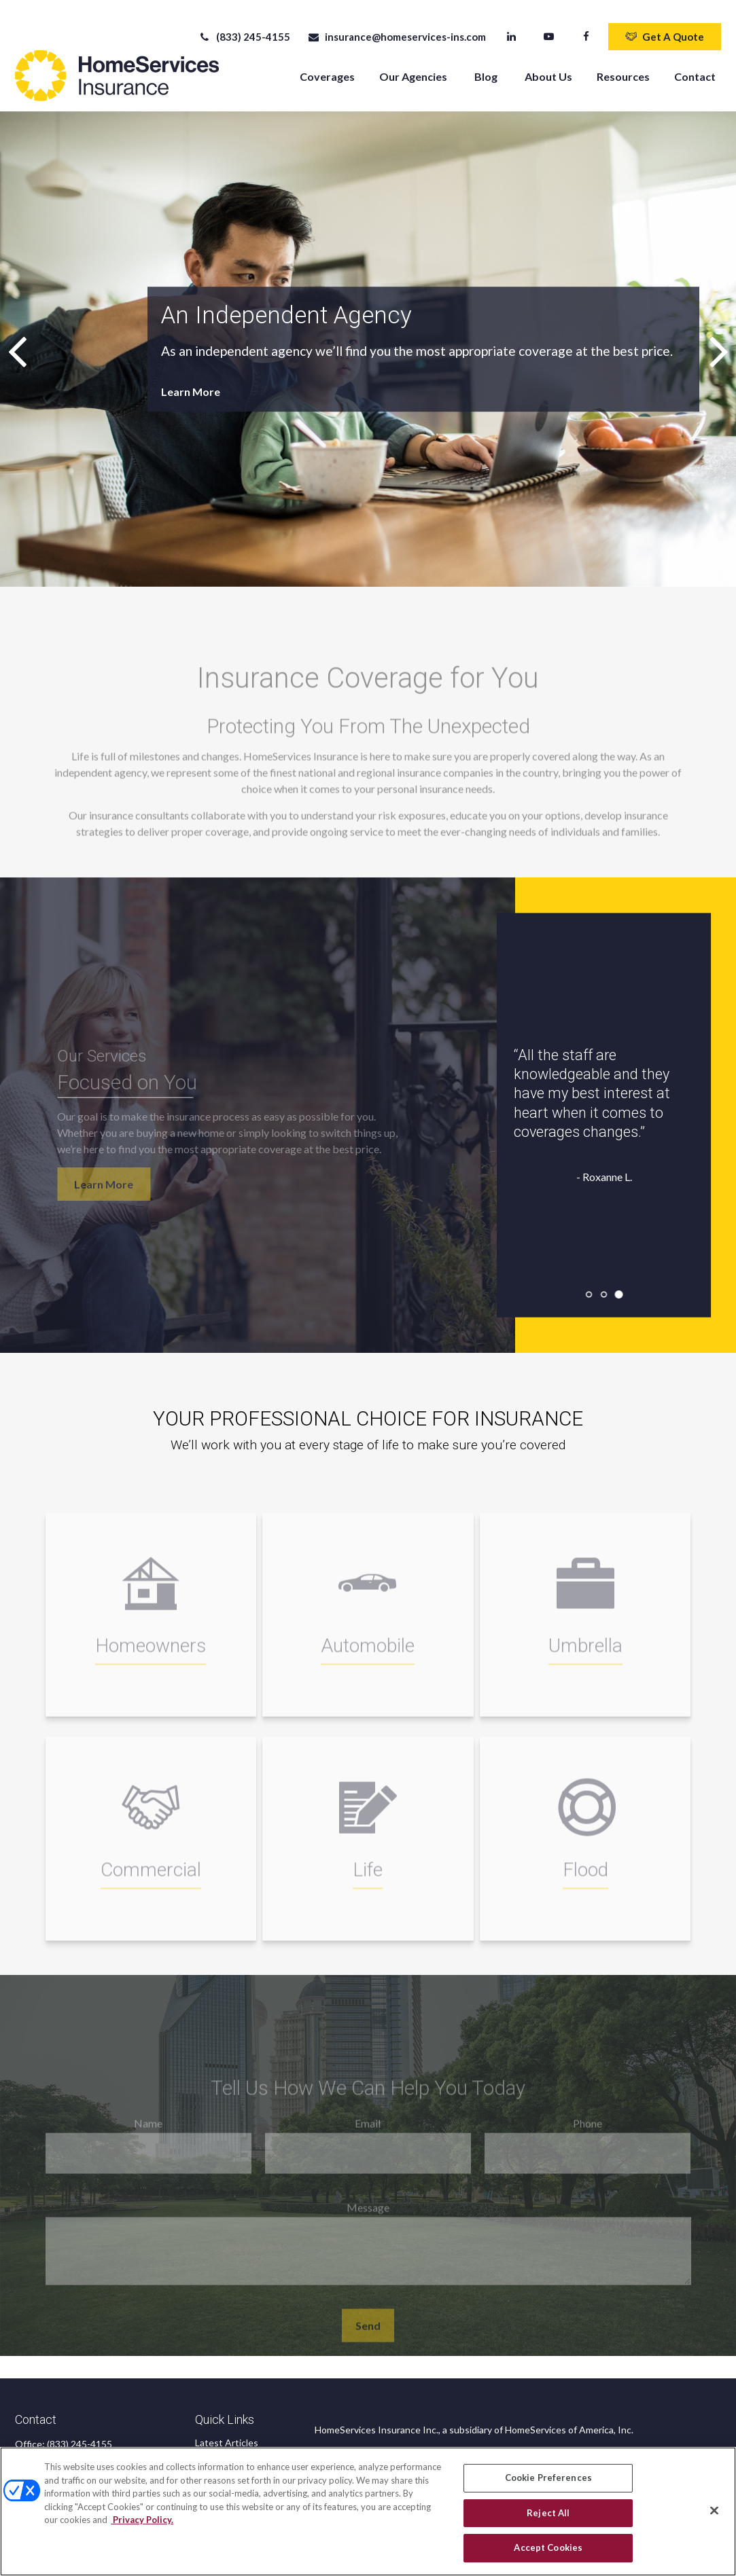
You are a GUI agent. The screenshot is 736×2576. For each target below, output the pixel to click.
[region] (368, 2511)
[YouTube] (548, 27)
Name (148, 2126)
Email (368, 2126)
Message (368, 2211)
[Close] (714, 2511)
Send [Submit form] (368, 2329)
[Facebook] (586, 27)
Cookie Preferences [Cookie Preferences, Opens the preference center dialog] (548, 2477)
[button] (327, 66)
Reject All (548, 2512)
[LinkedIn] (511, 27)
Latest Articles (226, 2433)
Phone (587, 2126)
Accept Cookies (548, 2547)
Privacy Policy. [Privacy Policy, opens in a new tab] (142, 2519)
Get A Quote (664, 27)
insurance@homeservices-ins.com (396, 27)
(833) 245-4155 (244, 27)
